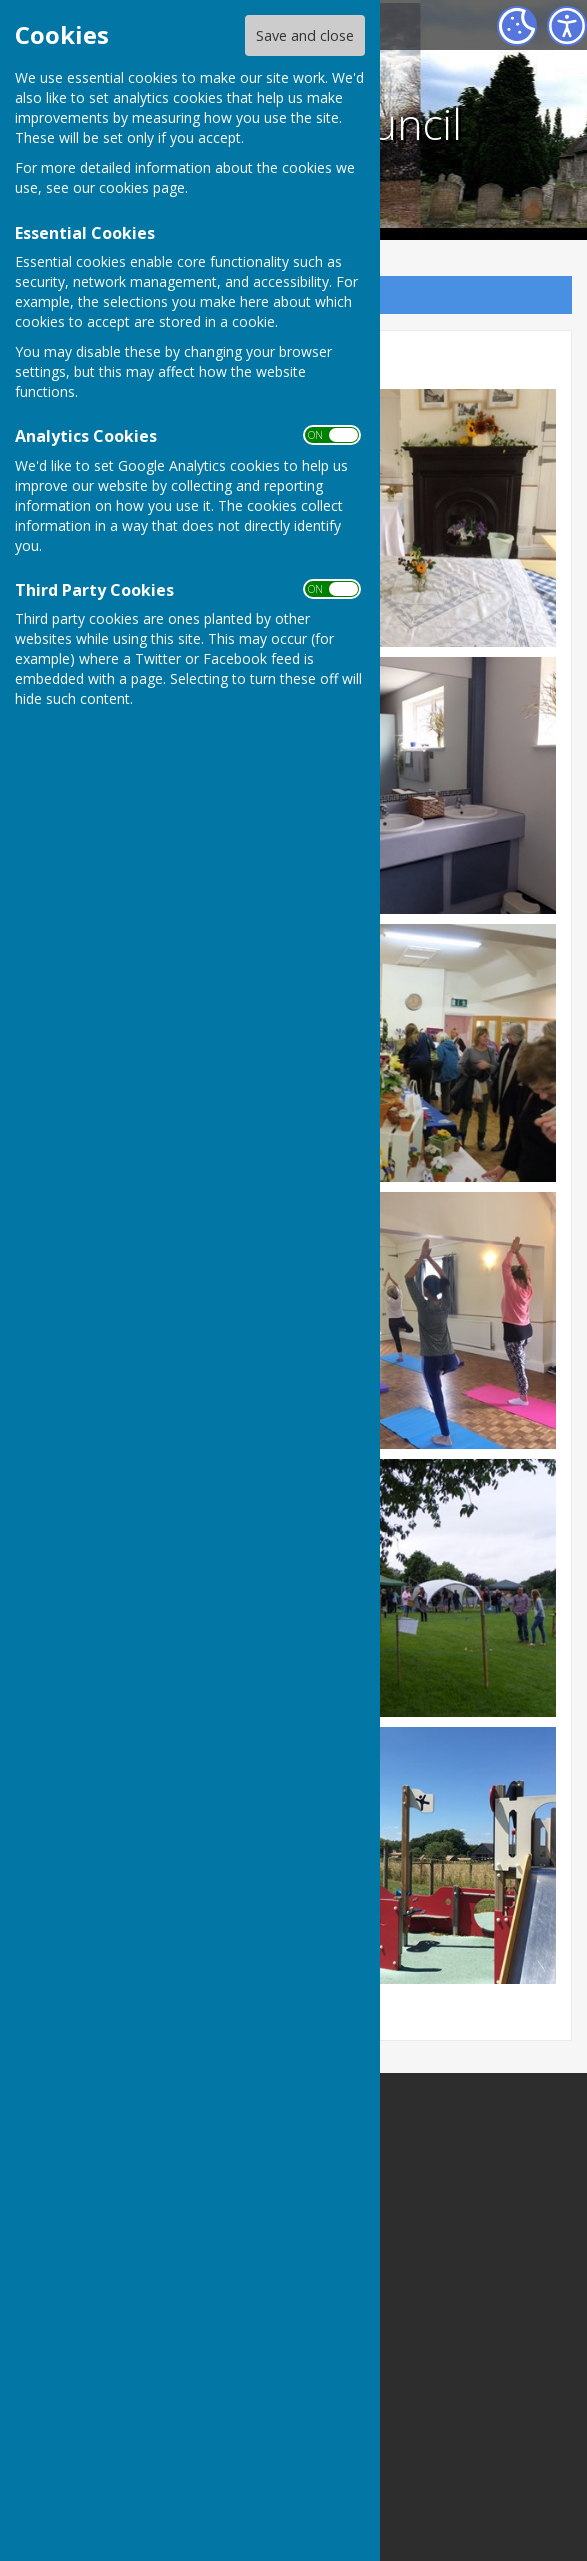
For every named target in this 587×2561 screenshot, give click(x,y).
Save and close (305, 35)
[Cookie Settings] (517, 26)
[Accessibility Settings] (567, 26)
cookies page (142, 187)
